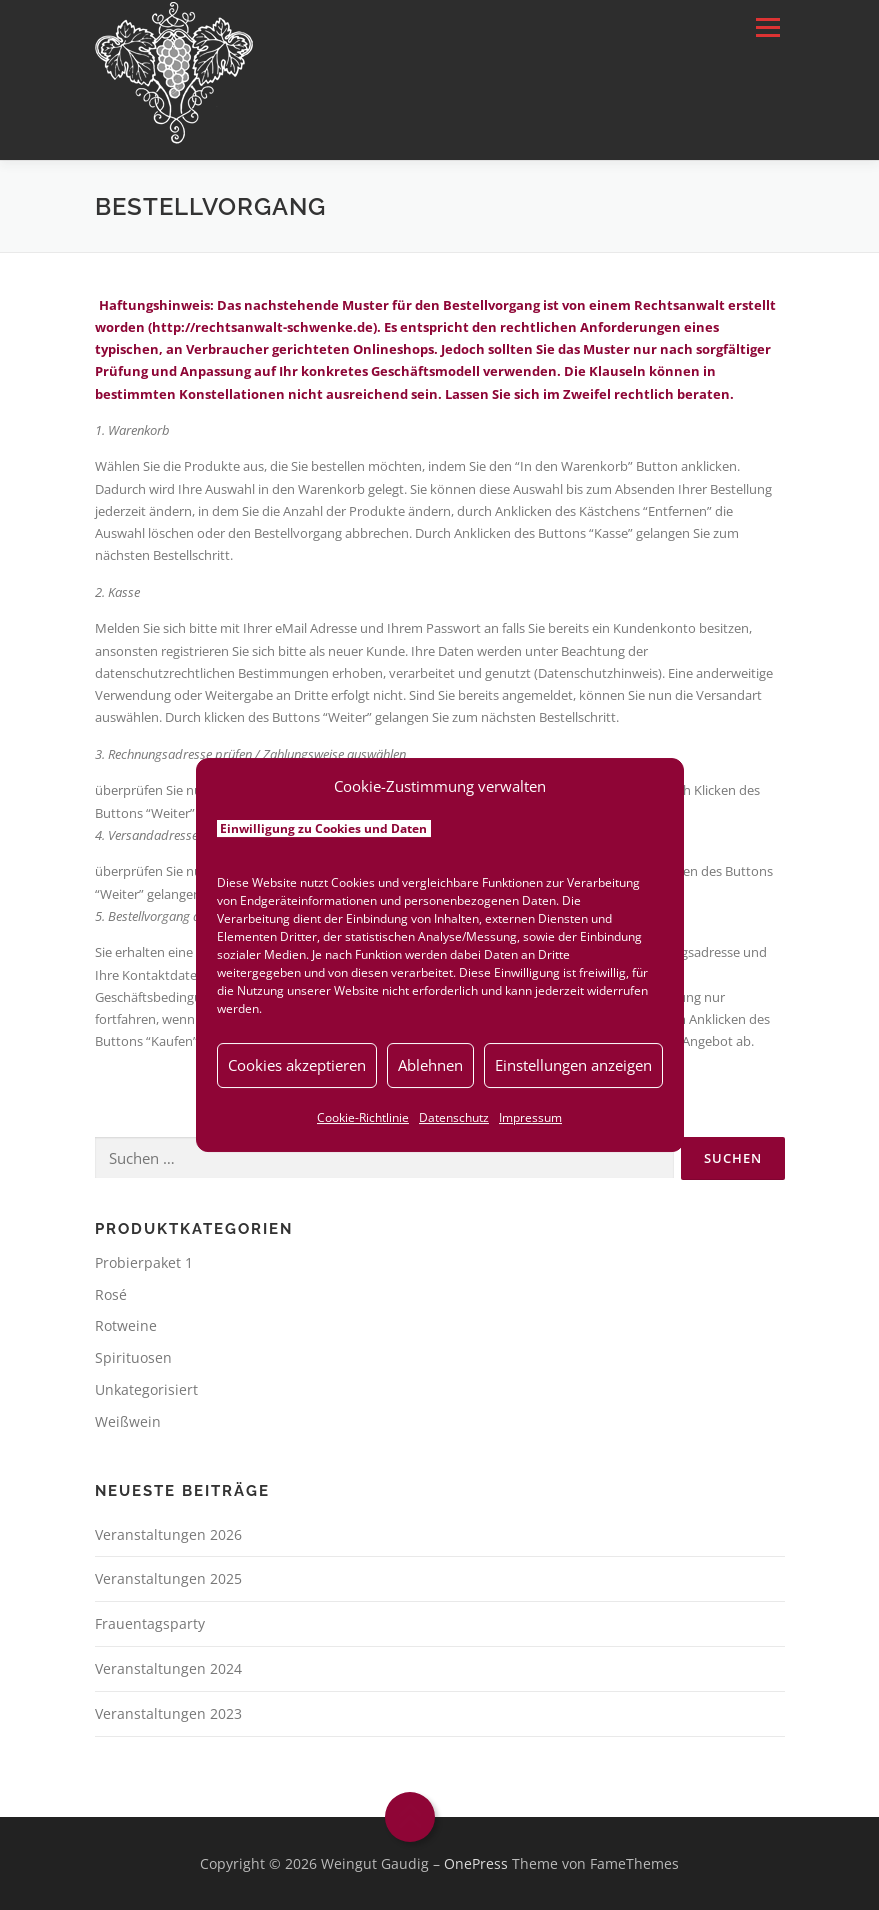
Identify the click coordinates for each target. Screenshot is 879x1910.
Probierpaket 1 (144, 1262)
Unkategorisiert (146, 1389)
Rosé (111, 1294)
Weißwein (128, 1421)
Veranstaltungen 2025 (168, 1578)
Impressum (530, 1117)
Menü (767, 27)
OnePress (476, 1863)
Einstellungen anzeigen (573, 1065)
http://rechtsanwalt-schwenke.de (262, 327)
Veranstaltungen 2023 (168, 1713)
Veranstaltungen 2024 (168, 1668)
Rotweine (126, 1325)
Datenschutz (454, 1117)
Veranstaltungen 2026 (168, 1534)
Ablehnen (430, 1065)
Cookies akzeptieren (297, 1065)
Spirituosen (133, 1357)
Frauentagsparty (150, 1623)
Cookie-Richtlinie (363, 1117)
